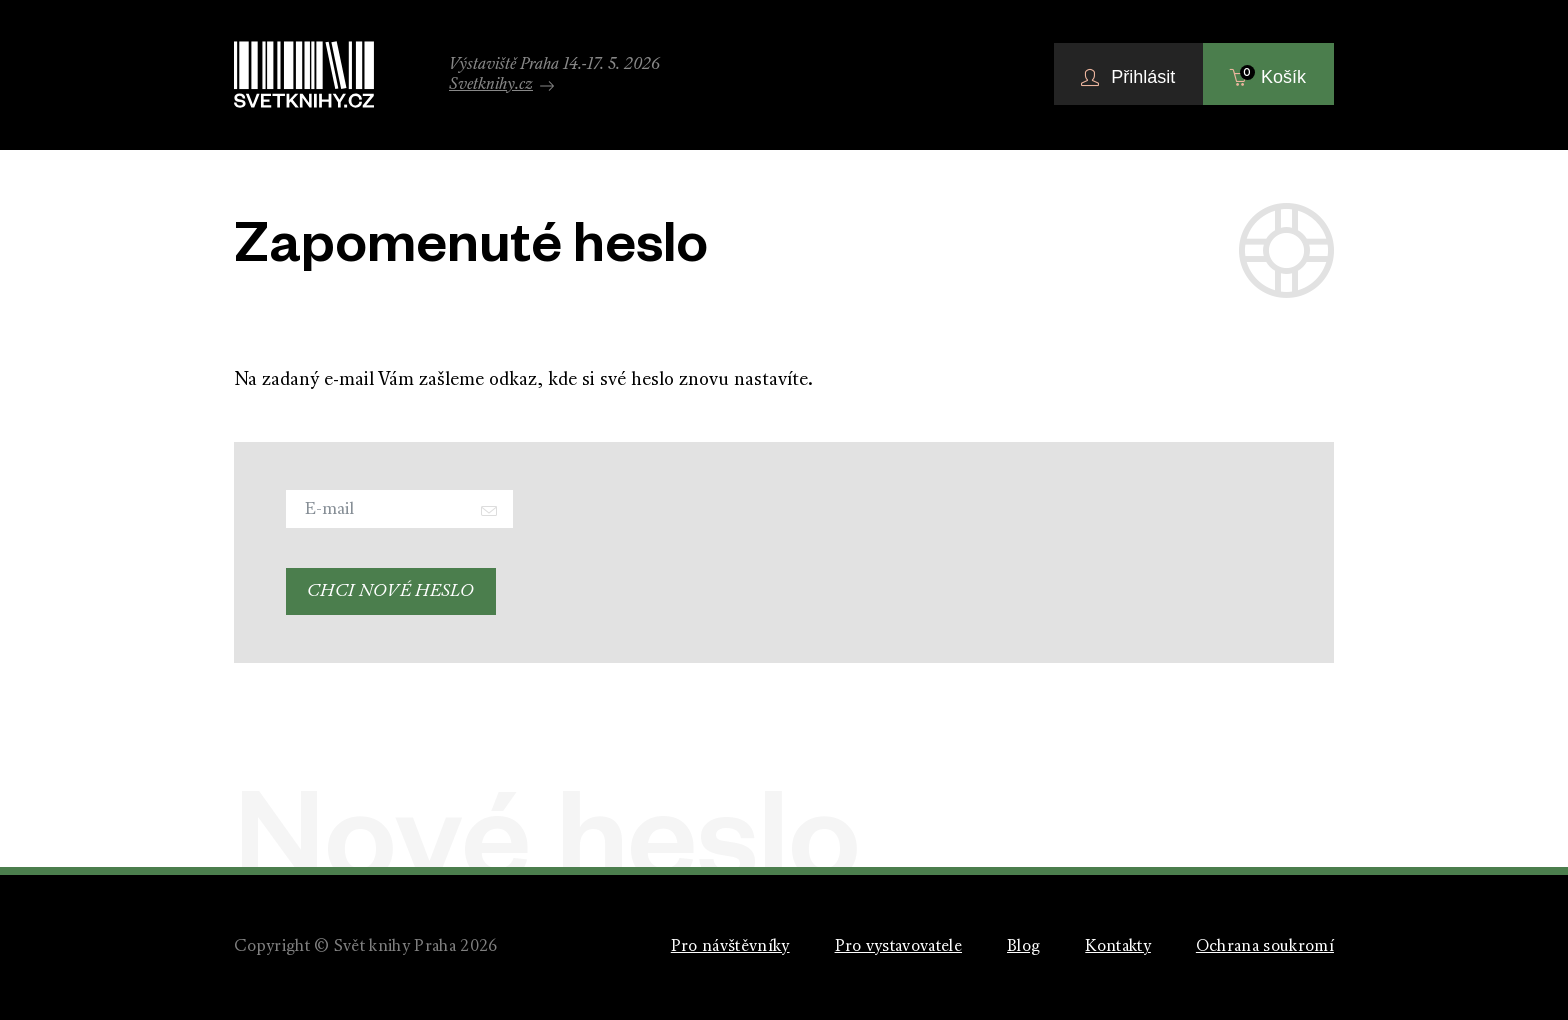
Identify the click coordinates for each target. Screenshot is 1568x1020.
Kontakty (1118, 947)
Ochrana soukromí (1265, 947)
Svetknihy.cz (501, 85)
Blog (1023, 947)
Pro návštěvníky (730, 947)
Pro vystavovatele (898, 947)
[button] (1129, 74)
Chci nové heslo (391, 591)
